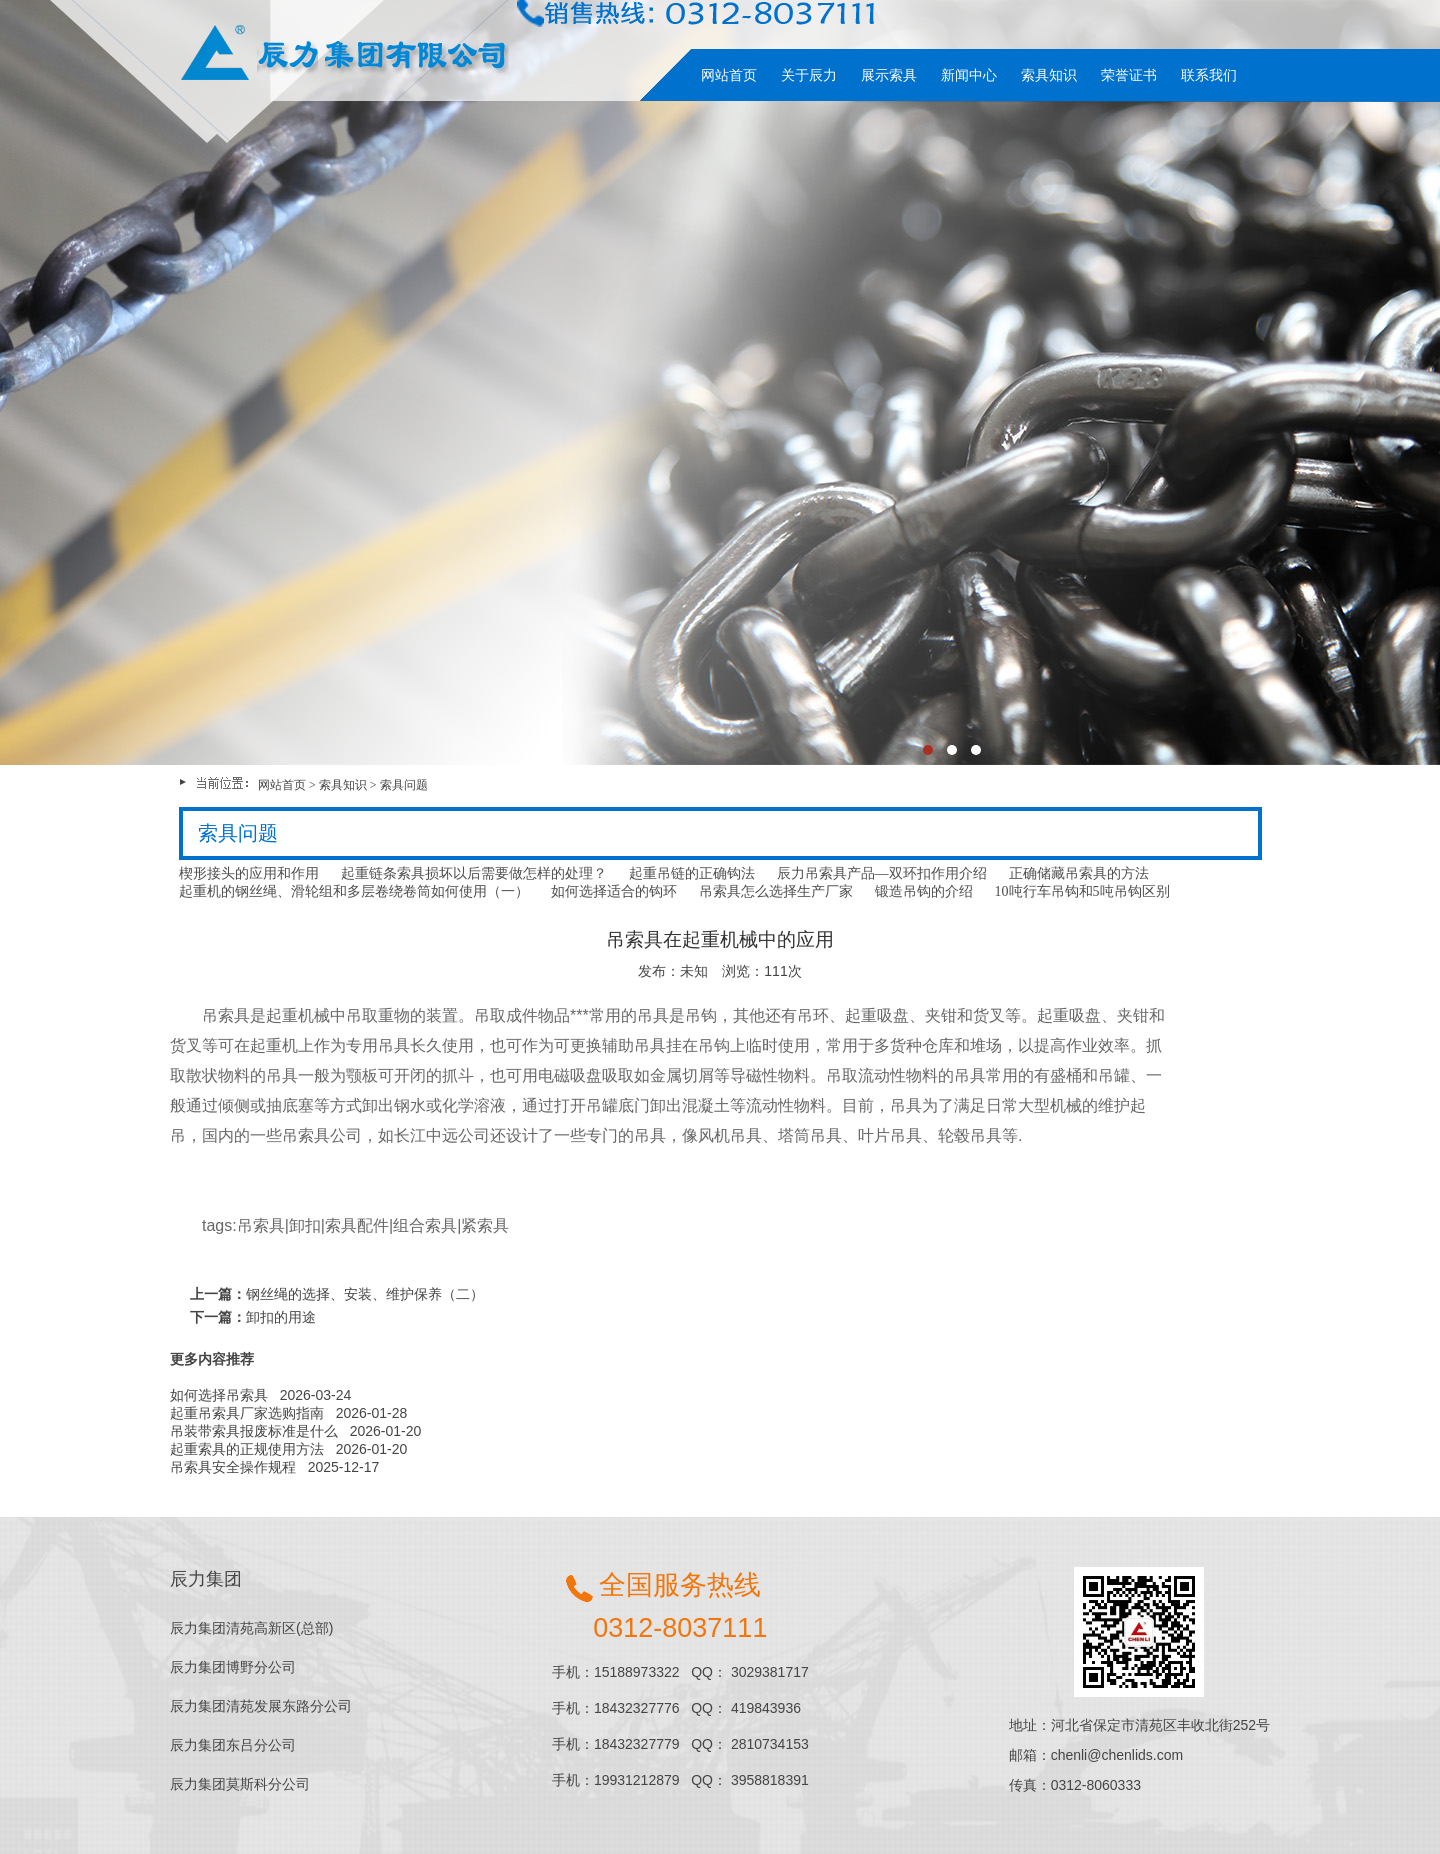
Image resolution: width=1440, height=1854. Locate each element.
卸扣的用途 (281, 1317)
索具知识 (1049, 75)
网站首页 (729, 75)
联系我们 (1209, 75)
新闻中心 (969, 75)
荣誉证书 (1129, 75)
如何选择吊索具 (219, 1395)
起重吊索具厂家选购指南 (247, 1413)
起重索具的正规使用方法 (247, 1449)
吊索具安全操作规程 (233, 1467)
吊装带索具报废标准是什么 (254, 1431)
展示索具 (889, 75)
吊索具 (261, 1225)
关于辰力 (809, 75)
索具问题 (404, 785)
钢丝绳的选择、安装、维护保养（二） (365, 1294)
